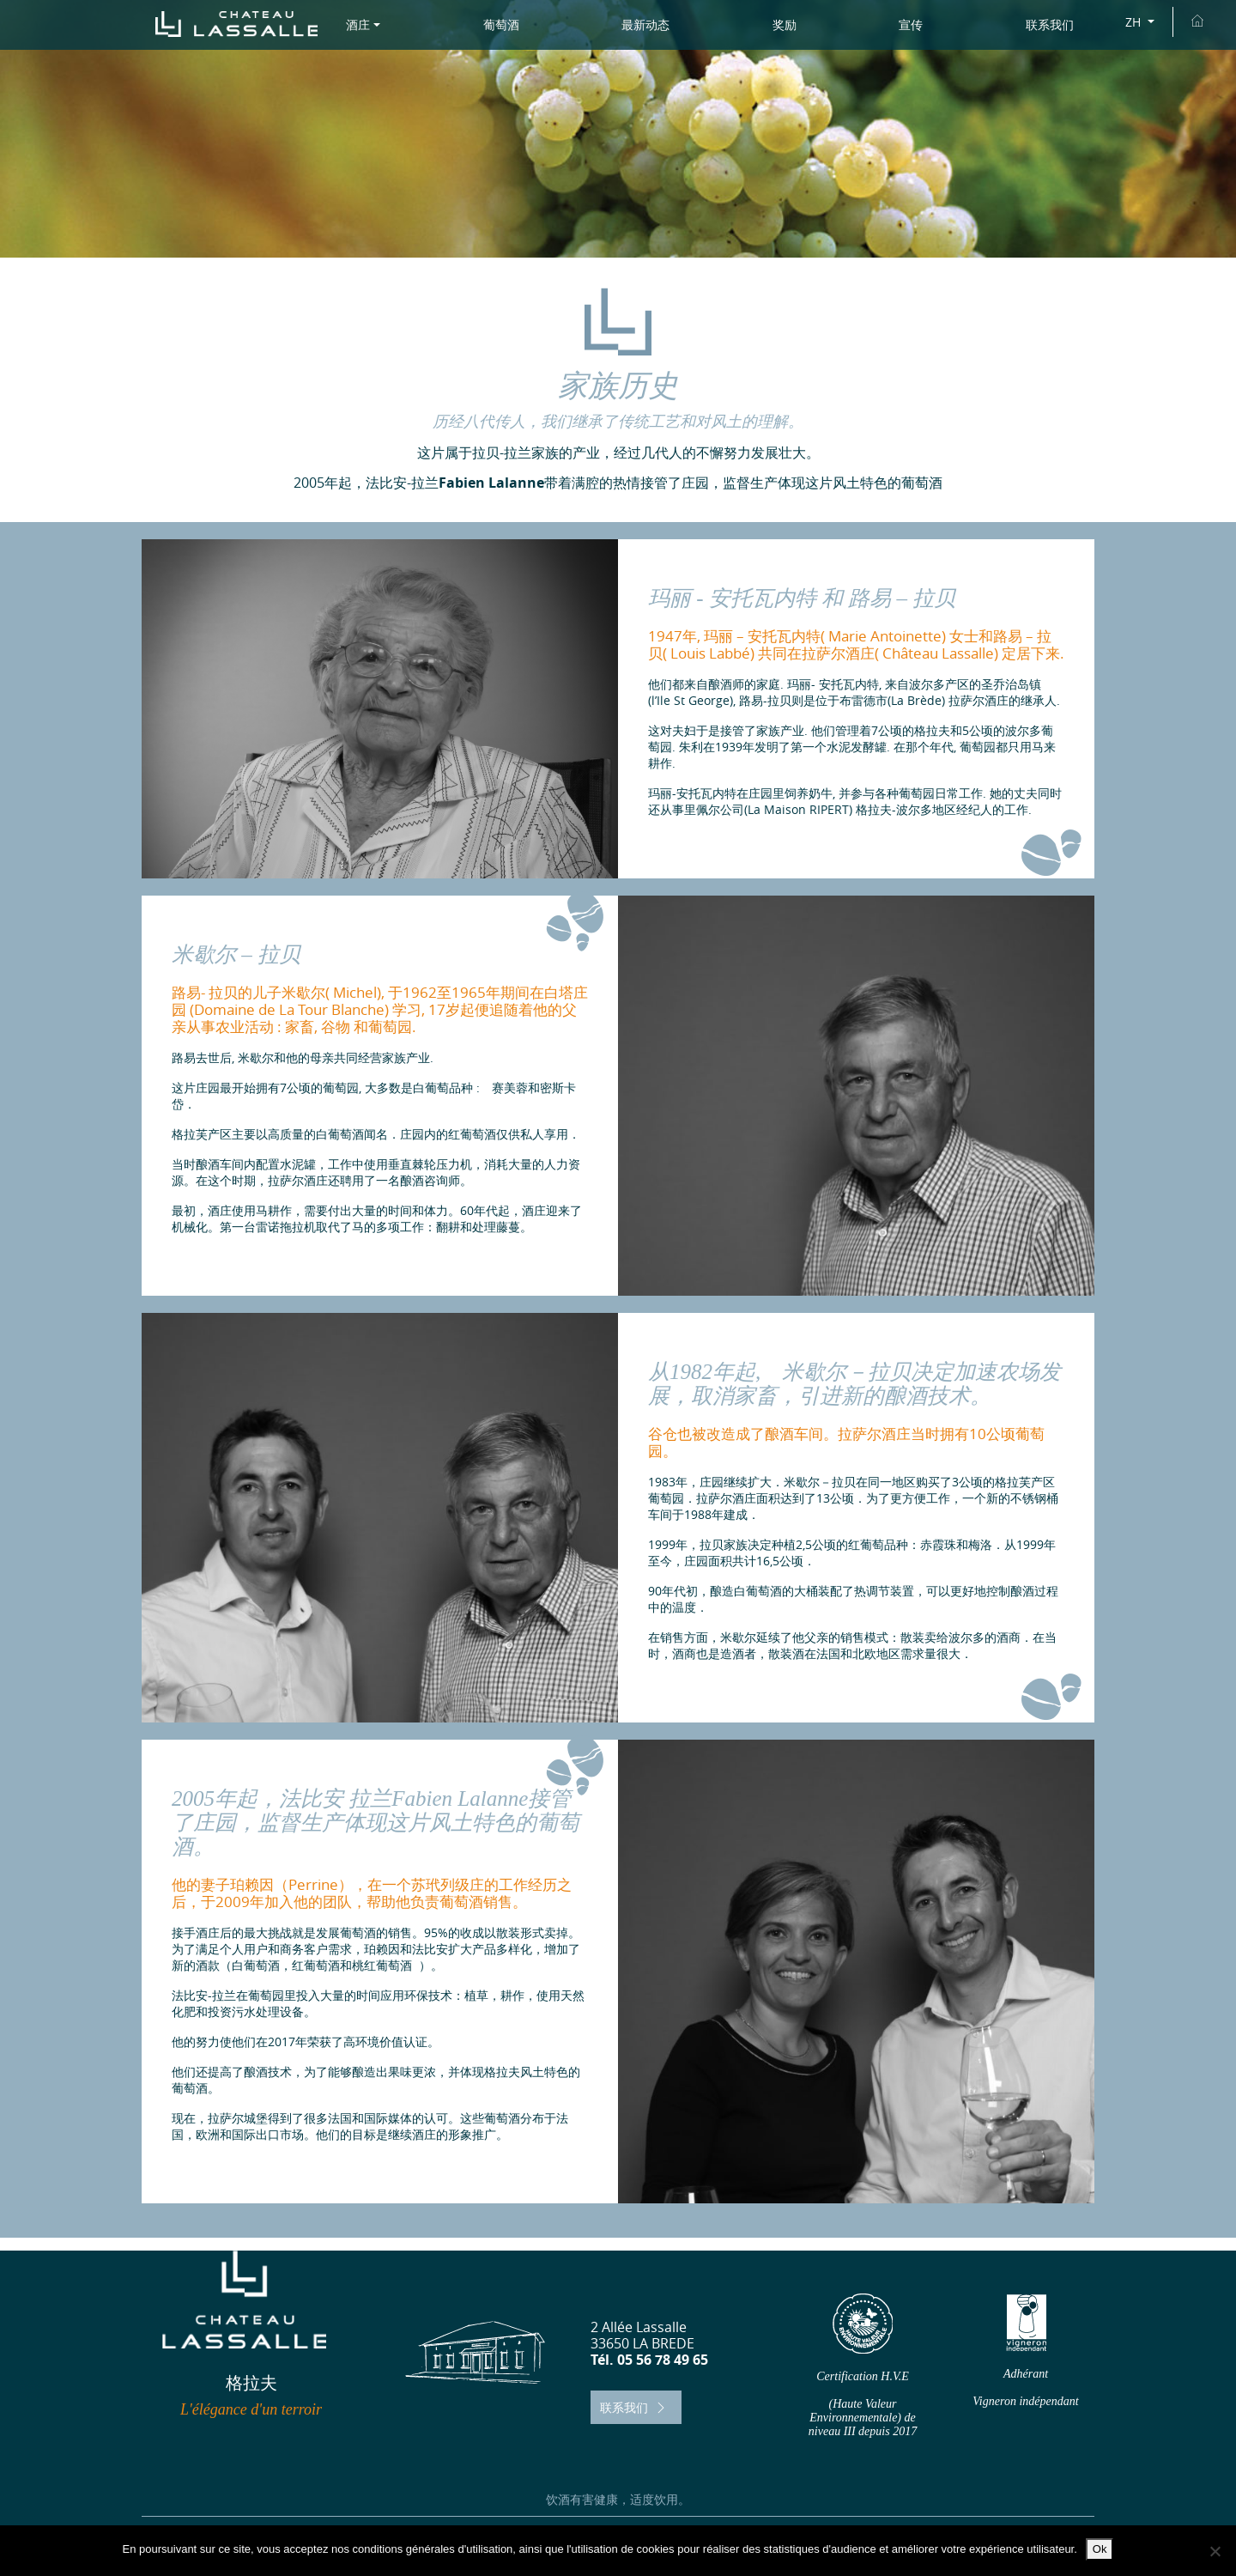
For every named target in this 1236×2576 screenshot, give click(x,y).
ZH (1134, 22)
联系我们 (635, 2407)
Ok (1100, 2549)
